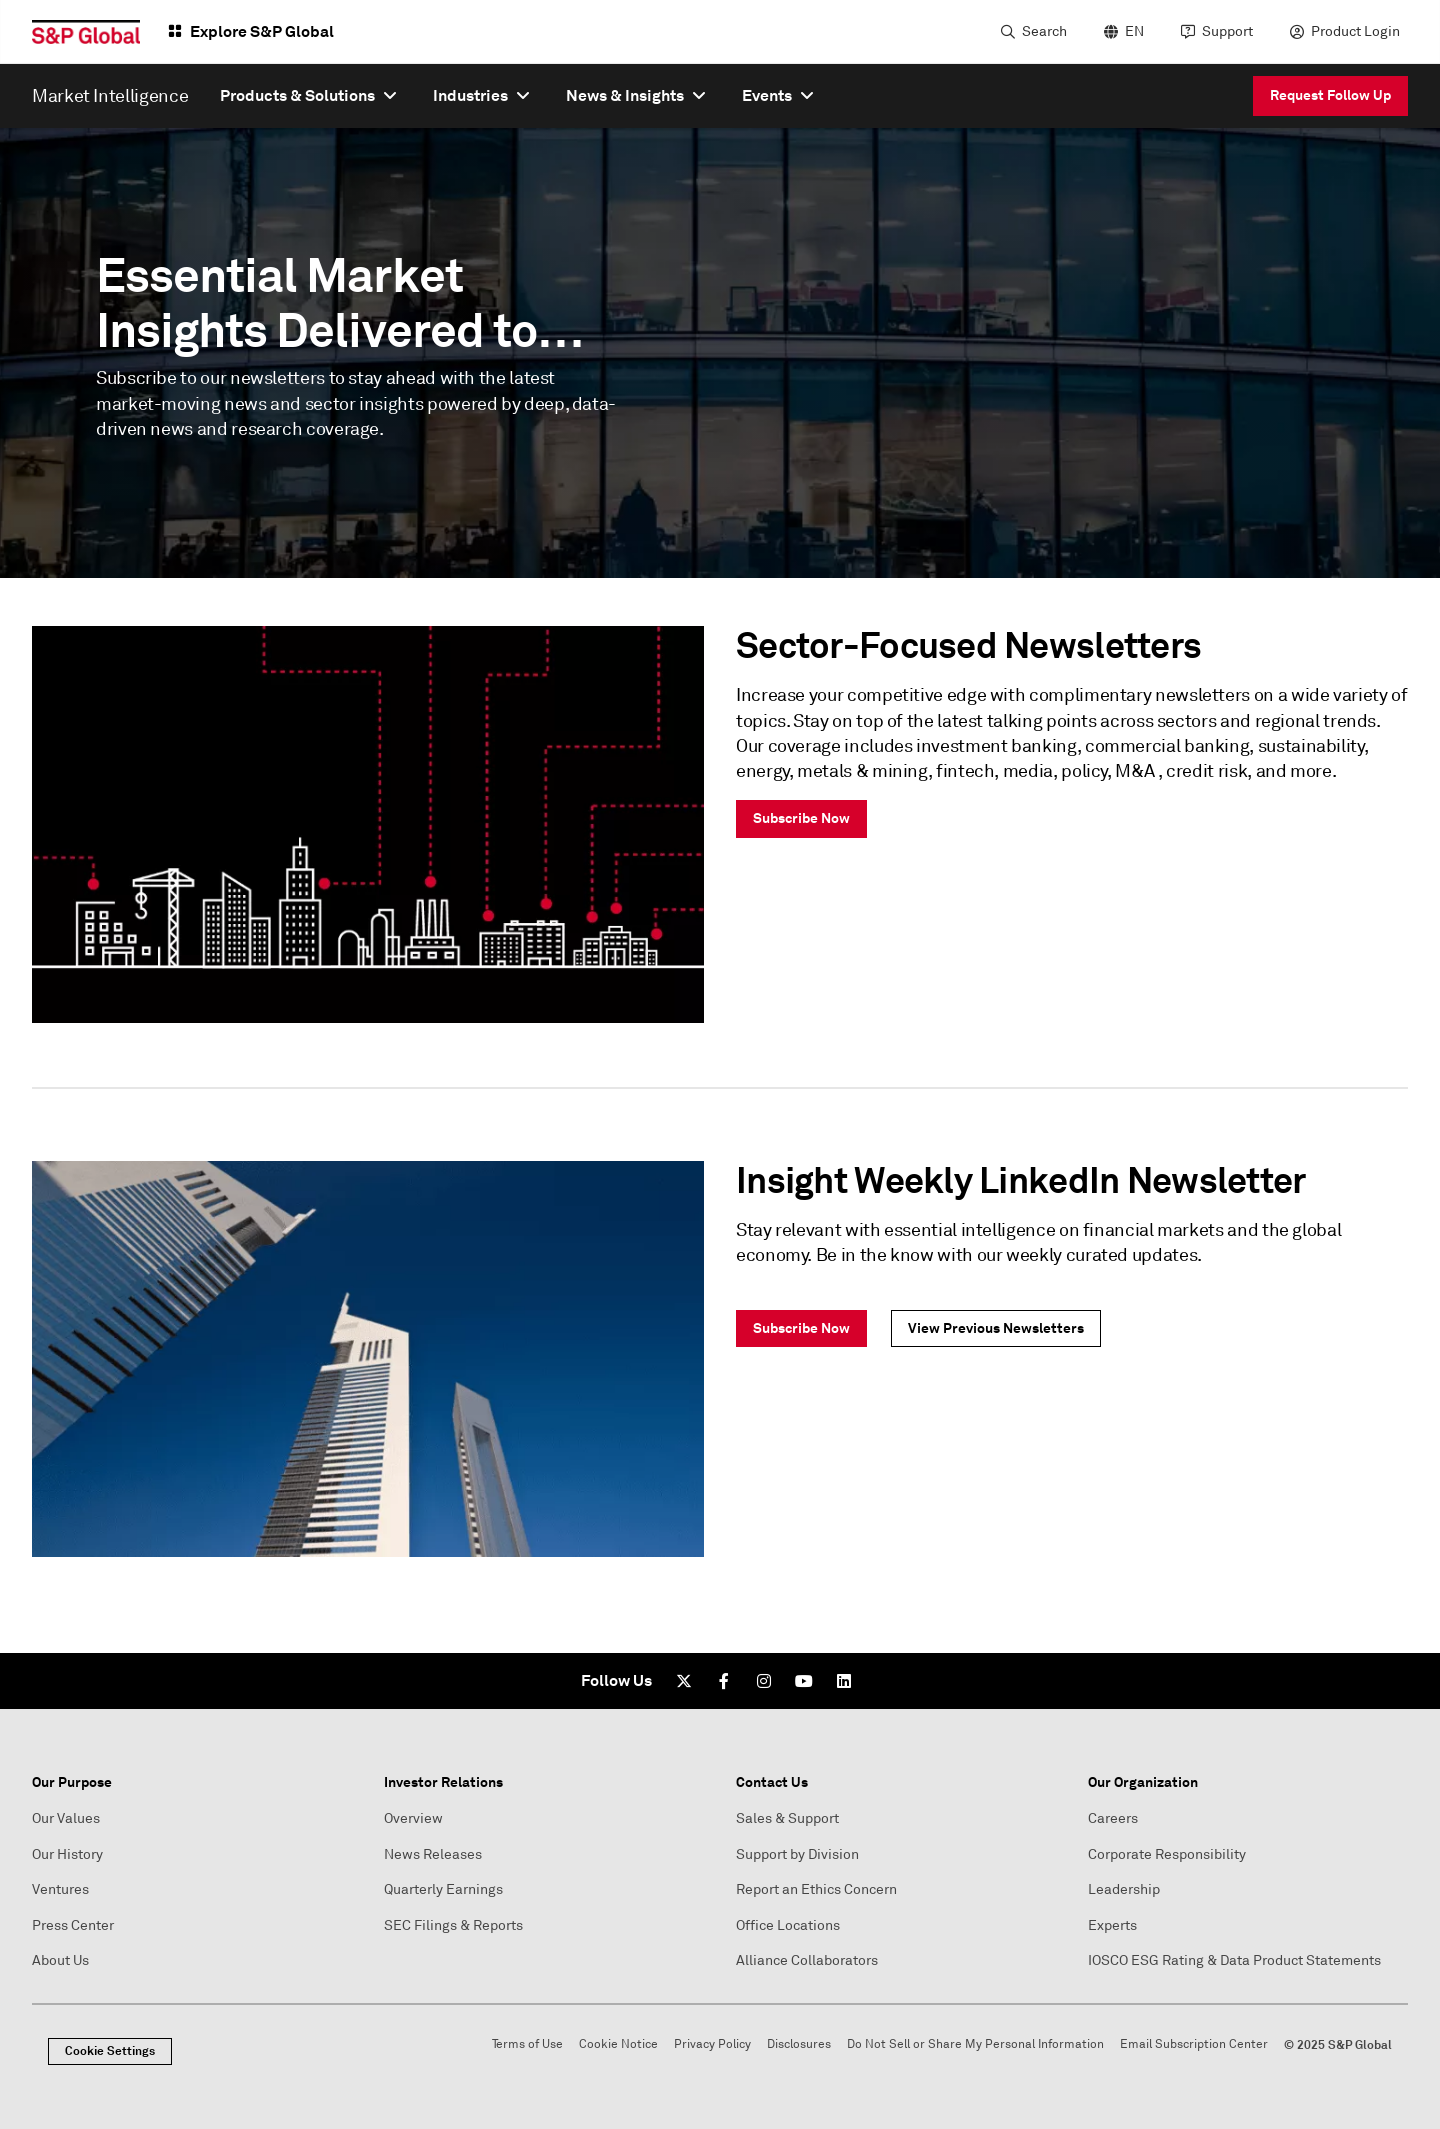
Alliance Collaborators (807, 1960)
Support (1227, 31)
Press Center (73, 1925)
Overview (413, 1818)
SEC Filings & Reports (453, 1925)
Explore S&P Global (262, 31)
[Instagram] (764, 1681)
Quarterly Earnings (443, 1889)
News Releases (433, 1854)
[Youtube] (804, 1681)
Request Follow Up (1330, 95)
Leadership (1124, 1889)
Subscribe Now (801, 818)
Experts (1112, 1925)
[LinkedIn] (844, 1681)
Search (1044, 31)
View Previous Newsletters (996, 1328)
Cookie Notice (618, 2044)
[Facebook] (724, 1681)
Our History (67, 1854)
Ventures (60, 1889)
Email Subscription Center (1194, 2044)
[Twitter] (684, 1681)
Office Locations (788, 1925)
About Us (60, 1960)
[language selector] (1121, 32)
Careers (1113, 1818)
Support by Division (797, 1854)
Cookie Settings (110, 2051)
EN (1134, 31)
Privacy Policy (712, 2044)
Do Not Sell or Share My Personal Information (975, 2044)
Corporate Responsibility (1167, 1854)
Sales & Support (787, 1818)
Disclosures (799, 2044)
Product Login (1355, 31)
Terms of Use (527, 2044)
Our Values (66, 1818)
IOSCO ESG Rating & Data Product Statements (1234, 1960)
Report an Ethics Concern (816, 1889)
